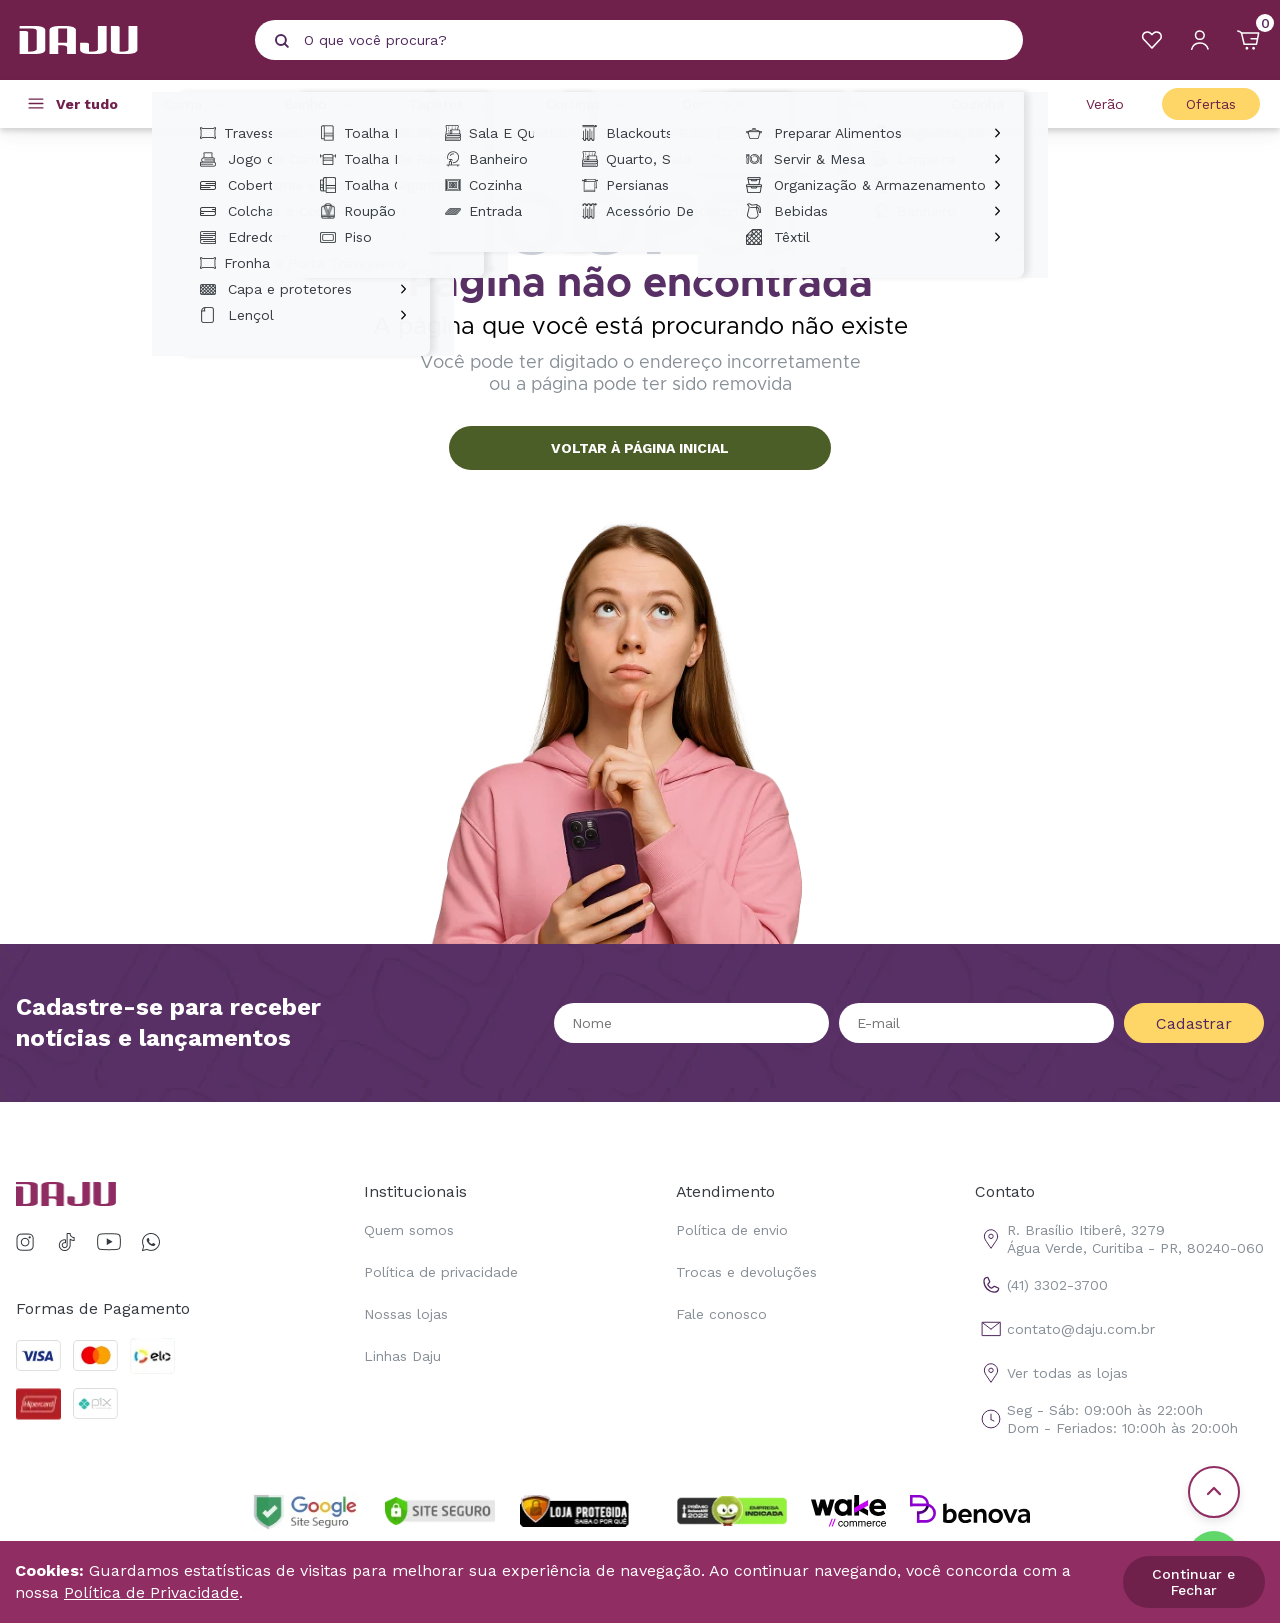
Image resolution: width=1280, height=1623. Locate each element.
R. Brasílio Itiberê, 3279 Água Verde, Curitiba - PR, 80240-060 (1119, 1239)
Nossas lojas (406, 1314)
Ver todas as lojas (1051, 1373)
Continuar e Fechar (1193, 1582)
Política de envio (732, 1230)
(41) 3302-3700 (1041, 1285)
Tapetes (452, 104)
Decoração (734, 104)
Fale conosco (721, 1314)
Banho (321, 104)
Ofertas (1211, 104)
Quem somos (409, 1230)
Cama (199, 104)
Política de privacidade (441, 1272)
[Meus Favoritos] (1152, 40)
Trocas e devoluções (746, 1272)
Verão (1105, 104)
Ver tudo (87, 104)
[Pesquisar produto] (282, 41)
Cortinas (589, 104)
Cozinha (993, 104)
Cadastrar (1194, 1023)
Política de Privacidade (151, 1592)
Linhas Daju (402, 1356)
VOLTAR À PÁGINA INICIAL (640, 448)
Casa (869, 104)
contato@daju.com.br (1065, 1329)
